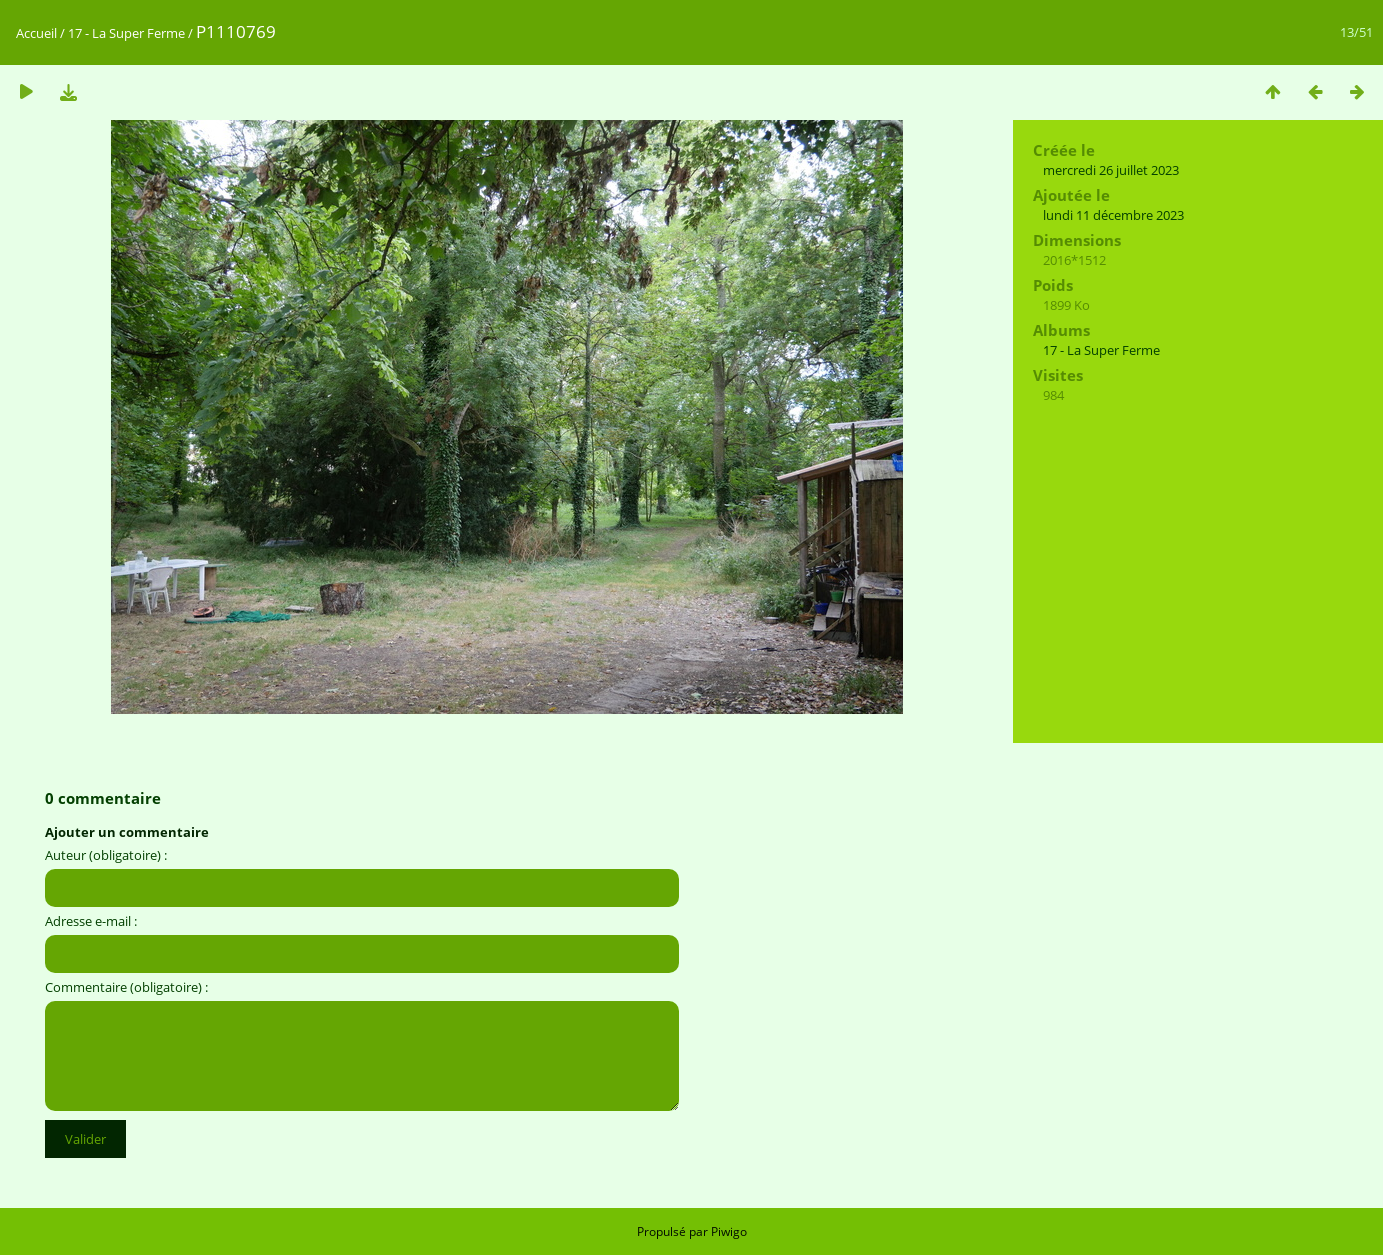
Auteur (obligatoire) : (106, 855)
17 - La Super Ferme (128, 33)
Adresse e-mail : (91, 921)
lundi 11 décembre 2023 (1113, 215)
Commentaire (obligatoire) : (126, 987)
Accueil (36, 33)
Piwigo (729, 1231)
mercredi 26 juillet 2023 (1111, 170)
